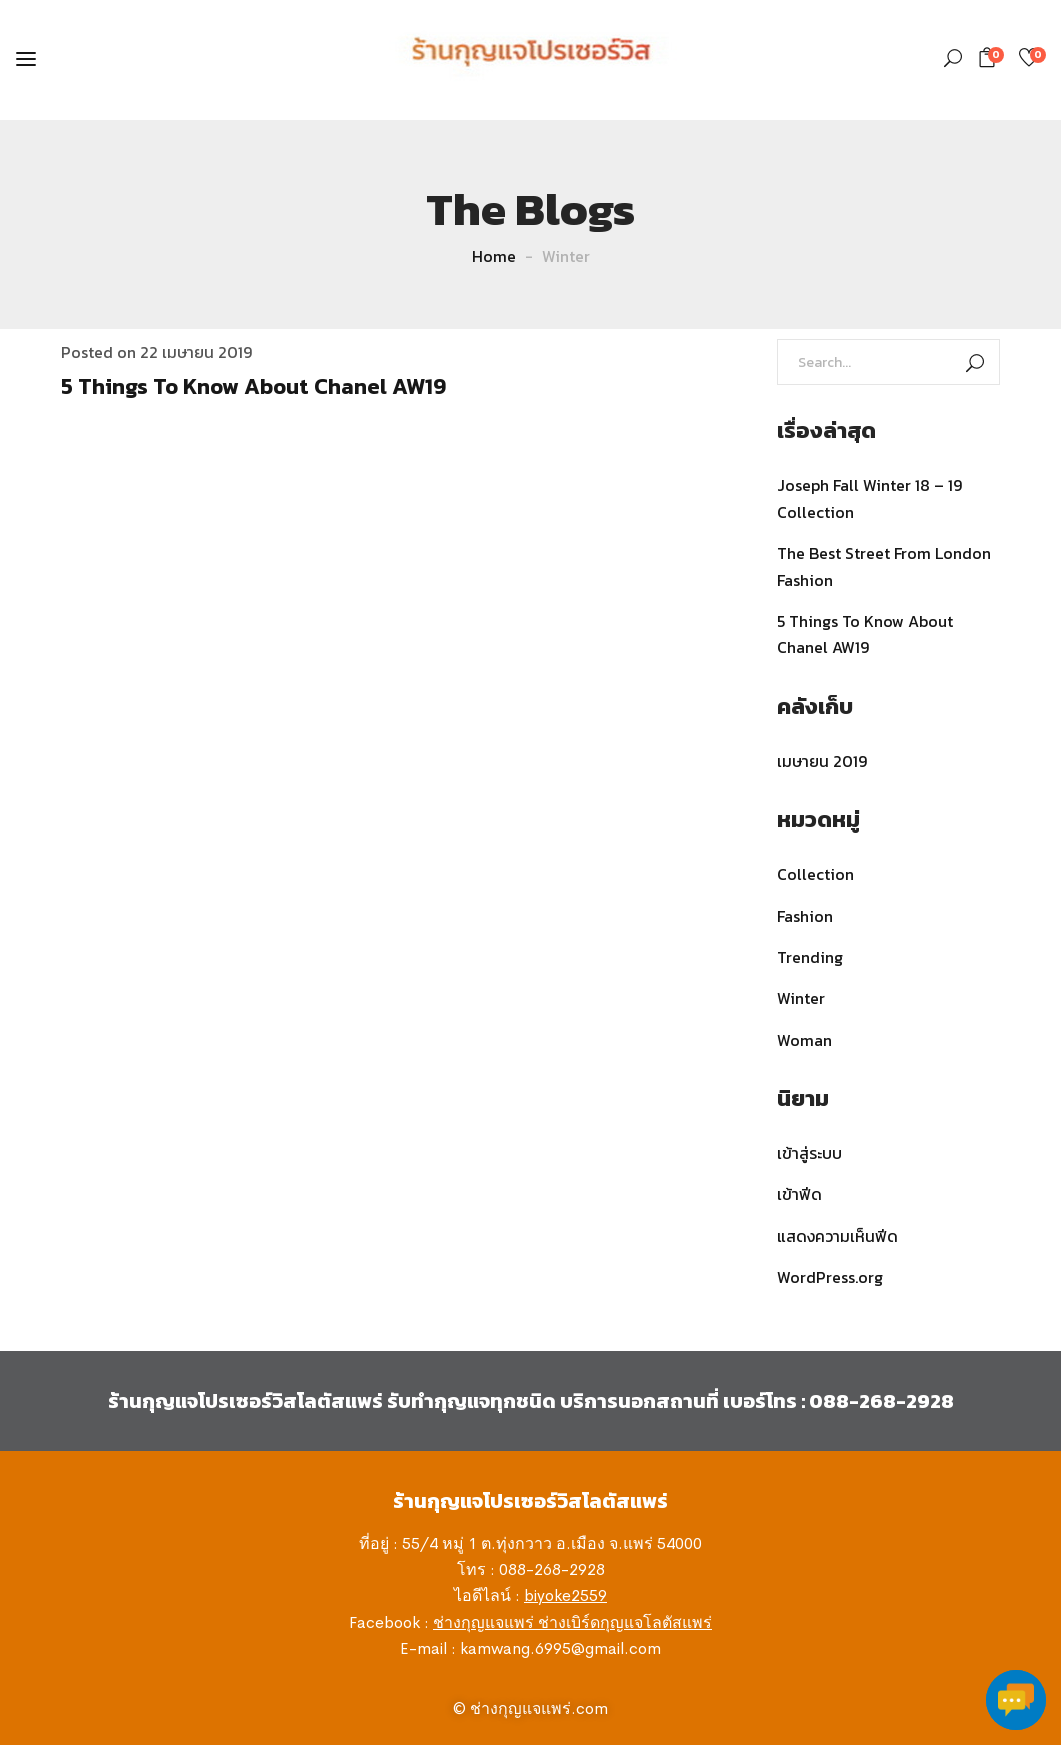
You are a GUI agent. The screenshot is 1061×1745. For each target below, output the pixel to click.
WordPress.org (830, 1277)
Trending (810, 957)
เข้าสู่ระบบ (809, 1153)
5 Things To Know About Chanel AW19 (253, 386)
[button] (990, 57)
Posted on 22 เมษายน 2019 (156, 352)
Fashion (805, 916)
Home (494, 256)
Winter (801, 998)
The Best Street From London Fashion (884, 566)
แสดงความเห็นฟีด (837, 1236)
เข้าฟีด (799, 1194)
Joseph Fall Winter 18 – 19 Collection (869, 498)
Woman (804, 1040)
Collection (815, 874)
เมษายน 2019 (822, 761)
